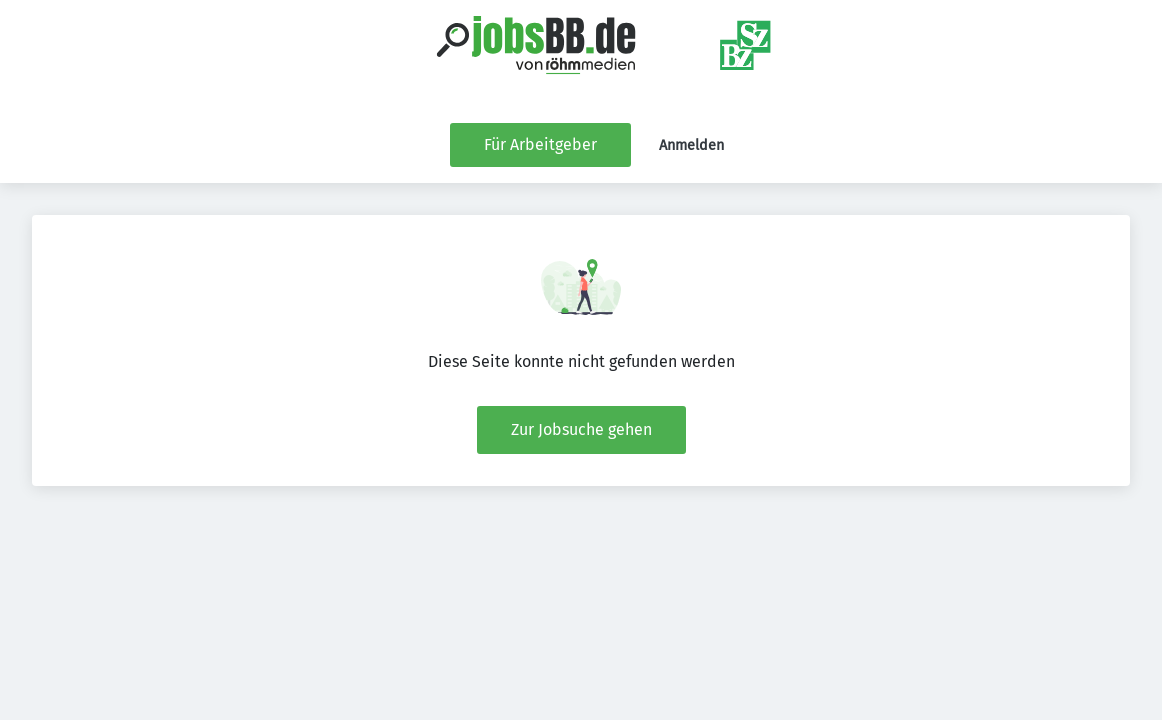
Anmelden (691, 145)
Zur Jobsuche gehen (581, 429)
